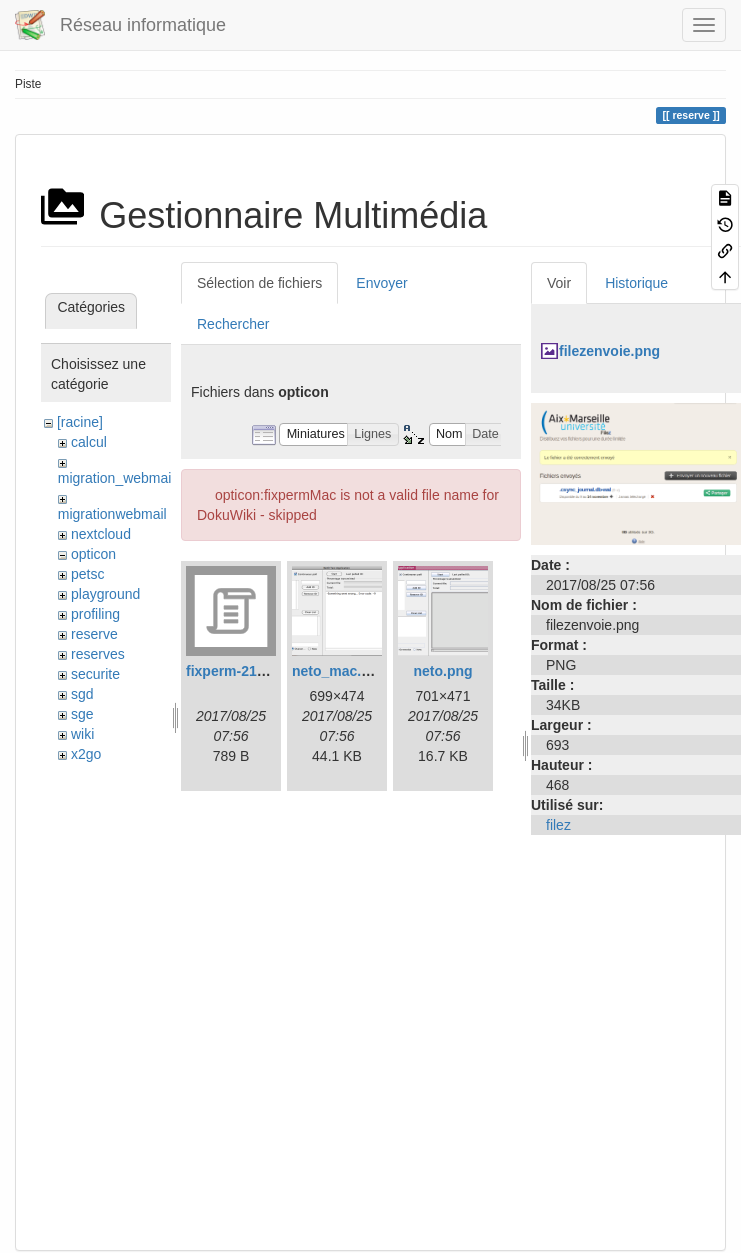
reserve (94, 634)
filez (558, 825)
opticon (93, 554)
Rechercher (233, 324)
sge (82, 714)
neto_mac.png (339, 671)
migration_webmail (116, 478)
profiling (95, 614)
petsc (87, 574)
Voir (559, 283)
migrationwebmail (112, 514)
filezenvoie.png (609, 351)
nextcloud (101, 534)
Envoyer (381, 283)
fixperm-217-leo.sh (248, 671)
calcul (89, 442)
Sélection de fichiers (259, 283)
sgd (82, 694)
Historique (636, 283)
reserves (98, 654)
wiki (82, 734)
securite (95, 674)
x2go (86, 754)
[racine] (80, 422)
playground (105, 594)
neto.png (442, 671)
